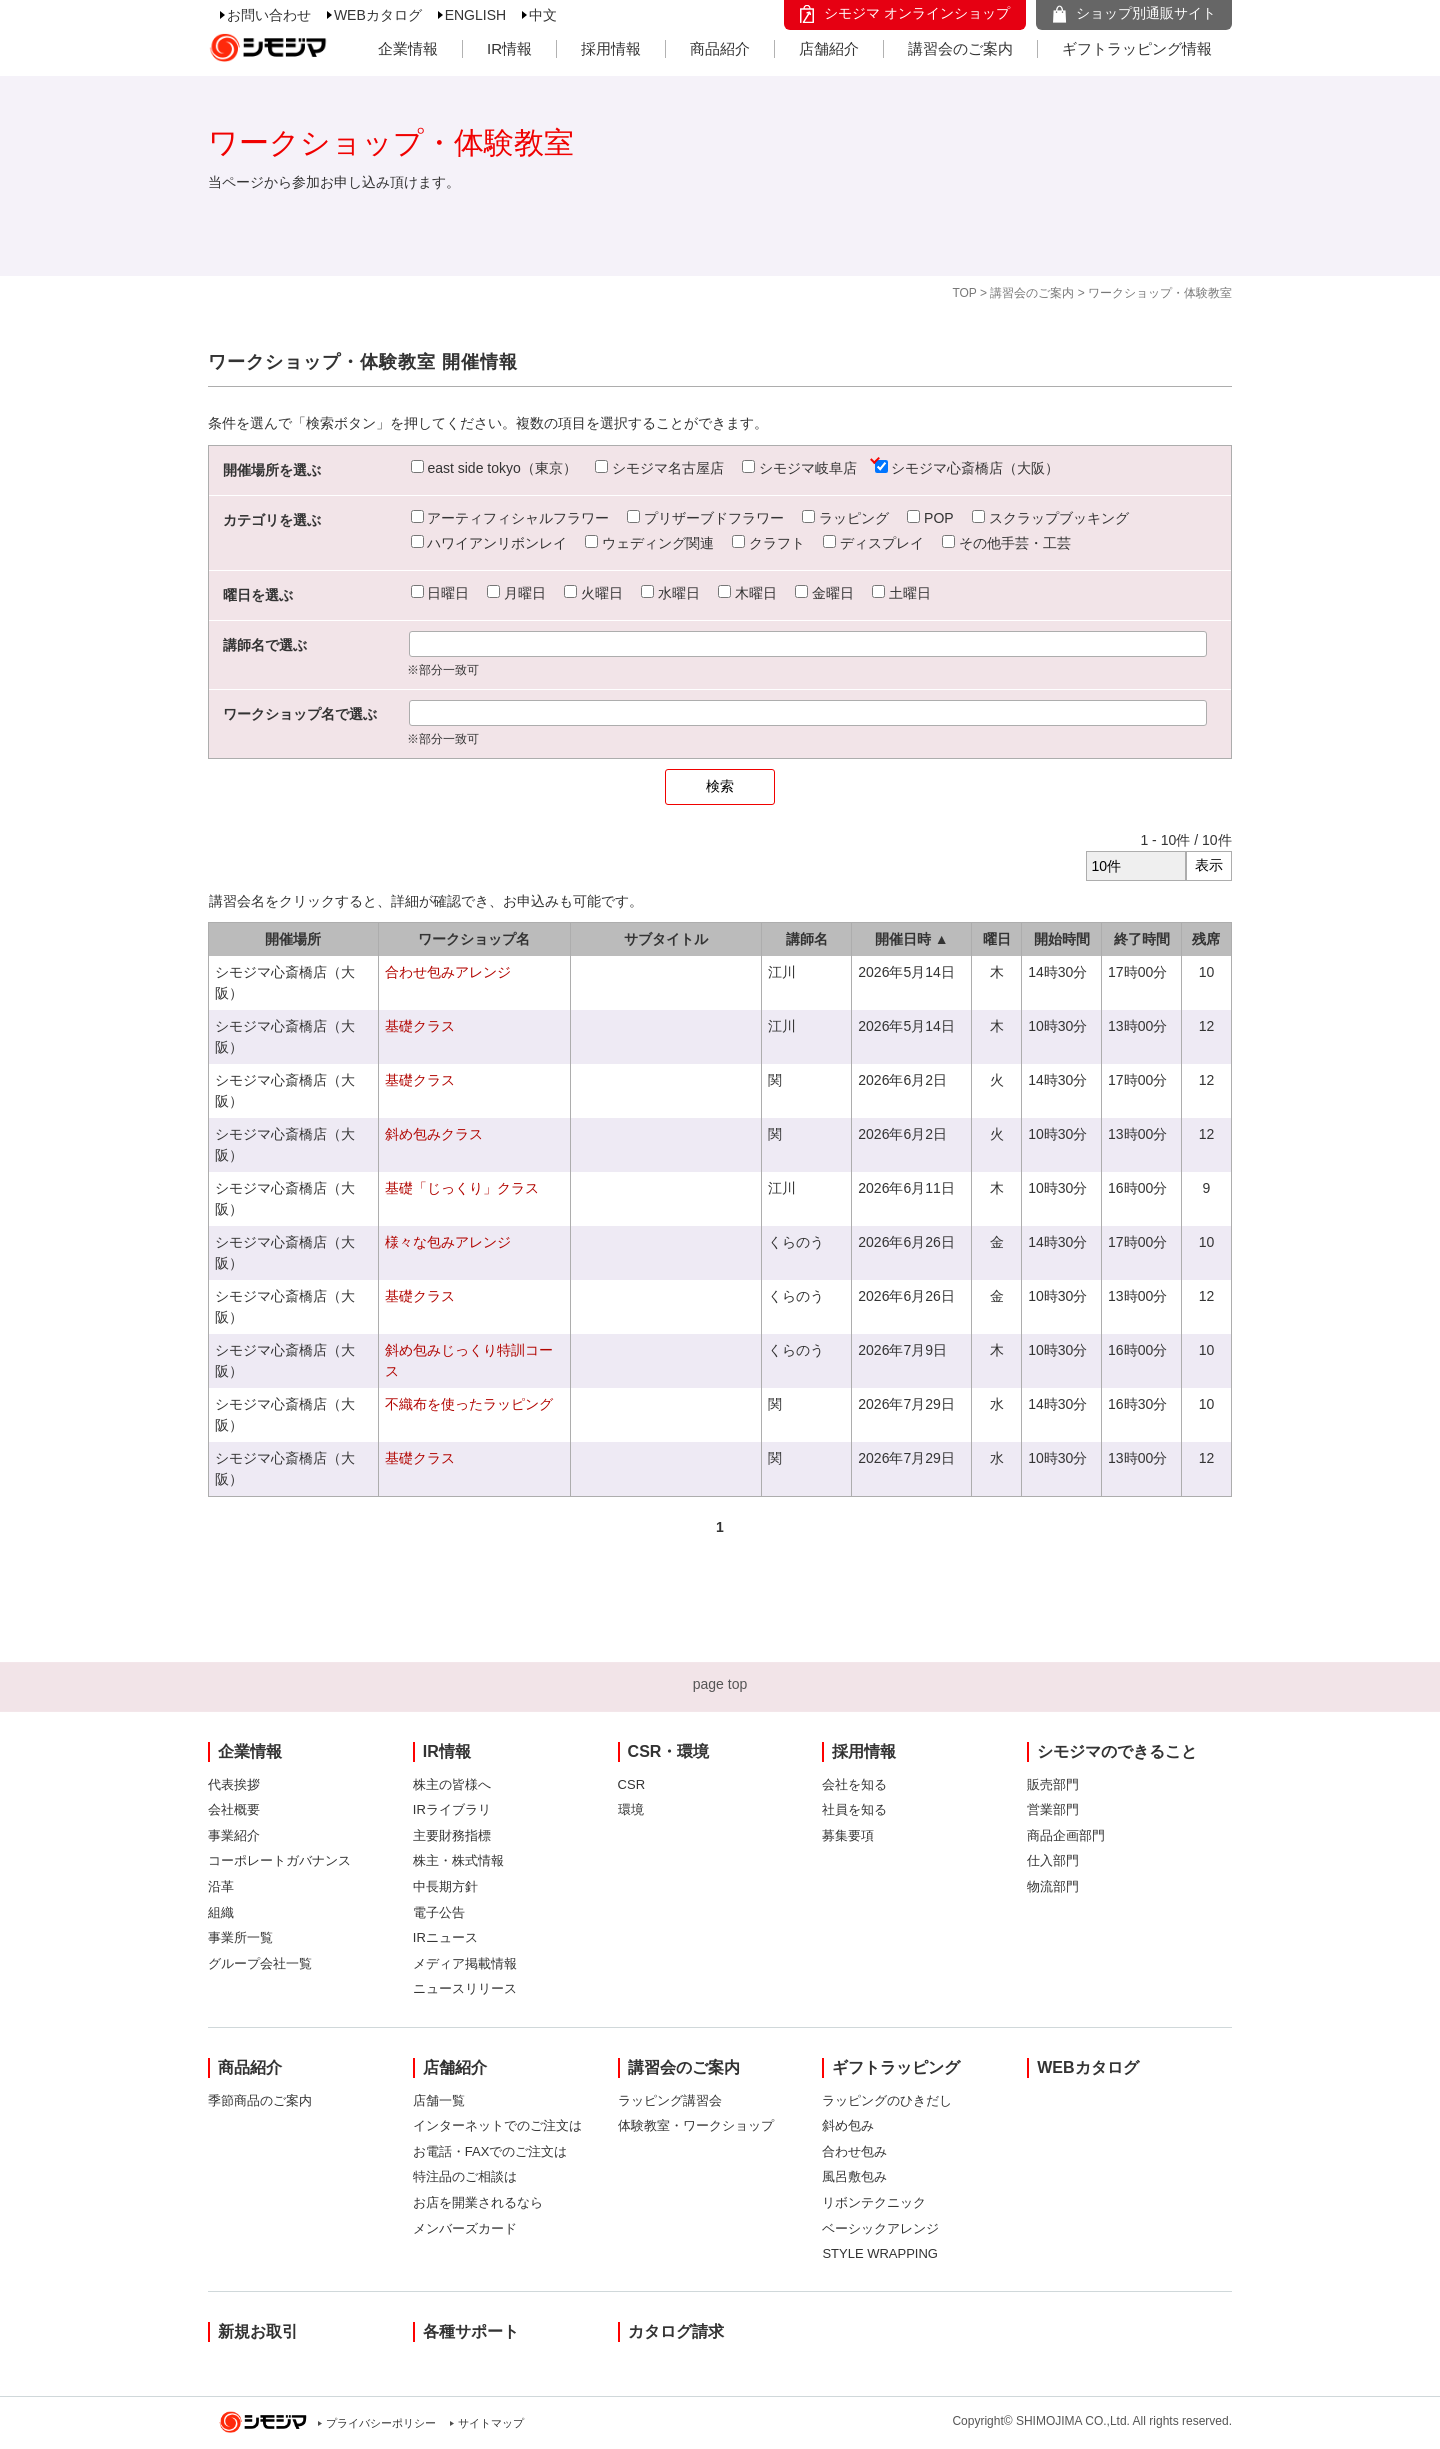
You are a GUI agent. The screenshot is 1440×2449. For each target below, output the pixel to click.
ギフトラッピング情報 (1137, 48)
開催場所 (293, 939)
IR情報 (509, 48)
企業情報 (408, 48)
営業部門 (1053, 1809)
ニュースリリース (465, 1988)
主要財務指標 (452, 1835)
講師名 (807, 939)
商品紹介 (720, 48)
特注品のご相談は (465, 2176)
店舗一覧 (439, 2100)
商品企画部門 (1066, 1835)
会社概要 (234, 1809)
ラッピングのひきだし (887, 2100)
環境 (631, 1809)
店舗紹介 (829, 48)
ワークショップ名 (474, 939)
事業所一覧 (240, 1937)
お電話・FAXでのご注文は (490, 2151)
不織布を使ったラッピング (469, 1404)
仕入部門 (1053, 1860)
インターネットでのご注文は (497, 2125)
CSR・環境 (669, 1751)
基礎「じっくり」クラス (462, 1188)
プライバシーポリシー (381, 2423)
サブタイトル (666, 939)
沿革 (221, 1886)
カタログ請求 (676, 2331)
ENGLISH (475, 15)
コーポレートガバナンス (279, 1860)
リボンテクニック (874, 2202)
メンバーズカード (465, 2228)
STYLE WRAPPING (880, 2253)
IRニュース (445, 1937)
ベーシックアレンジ (880, 2228)
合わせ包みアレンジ (448, 972)
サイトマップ (491, 2423)
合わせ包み (854, 2151)
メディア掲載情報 (465, 1963)
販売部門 (1053, 1784)
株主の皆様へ (452, 1784)
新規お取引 (258, 2331)
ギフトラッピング (896, 2067)
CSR (631, 1784)
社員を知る (854, 1809)
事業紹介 (234, 1835)
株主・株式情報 (458, 1860)
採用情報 (611, 48)
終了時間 (1142, 939)
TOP (964, 293)
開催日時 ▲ (912, 939)
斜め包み (848, 2125)
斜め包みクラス (434, 1134)
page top (720, 1684)
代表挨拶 (234, 1784)
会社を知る (854, 1784)
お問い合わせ (269, 15)
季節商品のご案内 (260, 2100)
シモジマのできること (1117, 1751)
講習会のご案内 (960, 48)
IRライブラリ (452, 1809)
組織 (221, 1912)
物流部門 (1053, 1886)
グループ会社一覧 (260, 1963)
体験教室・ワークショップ (696, 2125)
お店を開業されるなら (478, 2202)
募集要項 (848, 1835)
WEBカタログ (378, 15)
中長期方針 (445, 1886)
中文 (543, 15)
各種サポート (471, 2331)
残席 (1206, 939)
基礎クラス (420, 1026)
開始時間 (1062, 939)
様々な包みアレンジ (448, 1242)
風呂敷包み (854, 2176)
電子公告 (439, 1912)
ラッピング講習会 (670, 2100)
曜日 (997, 939)
